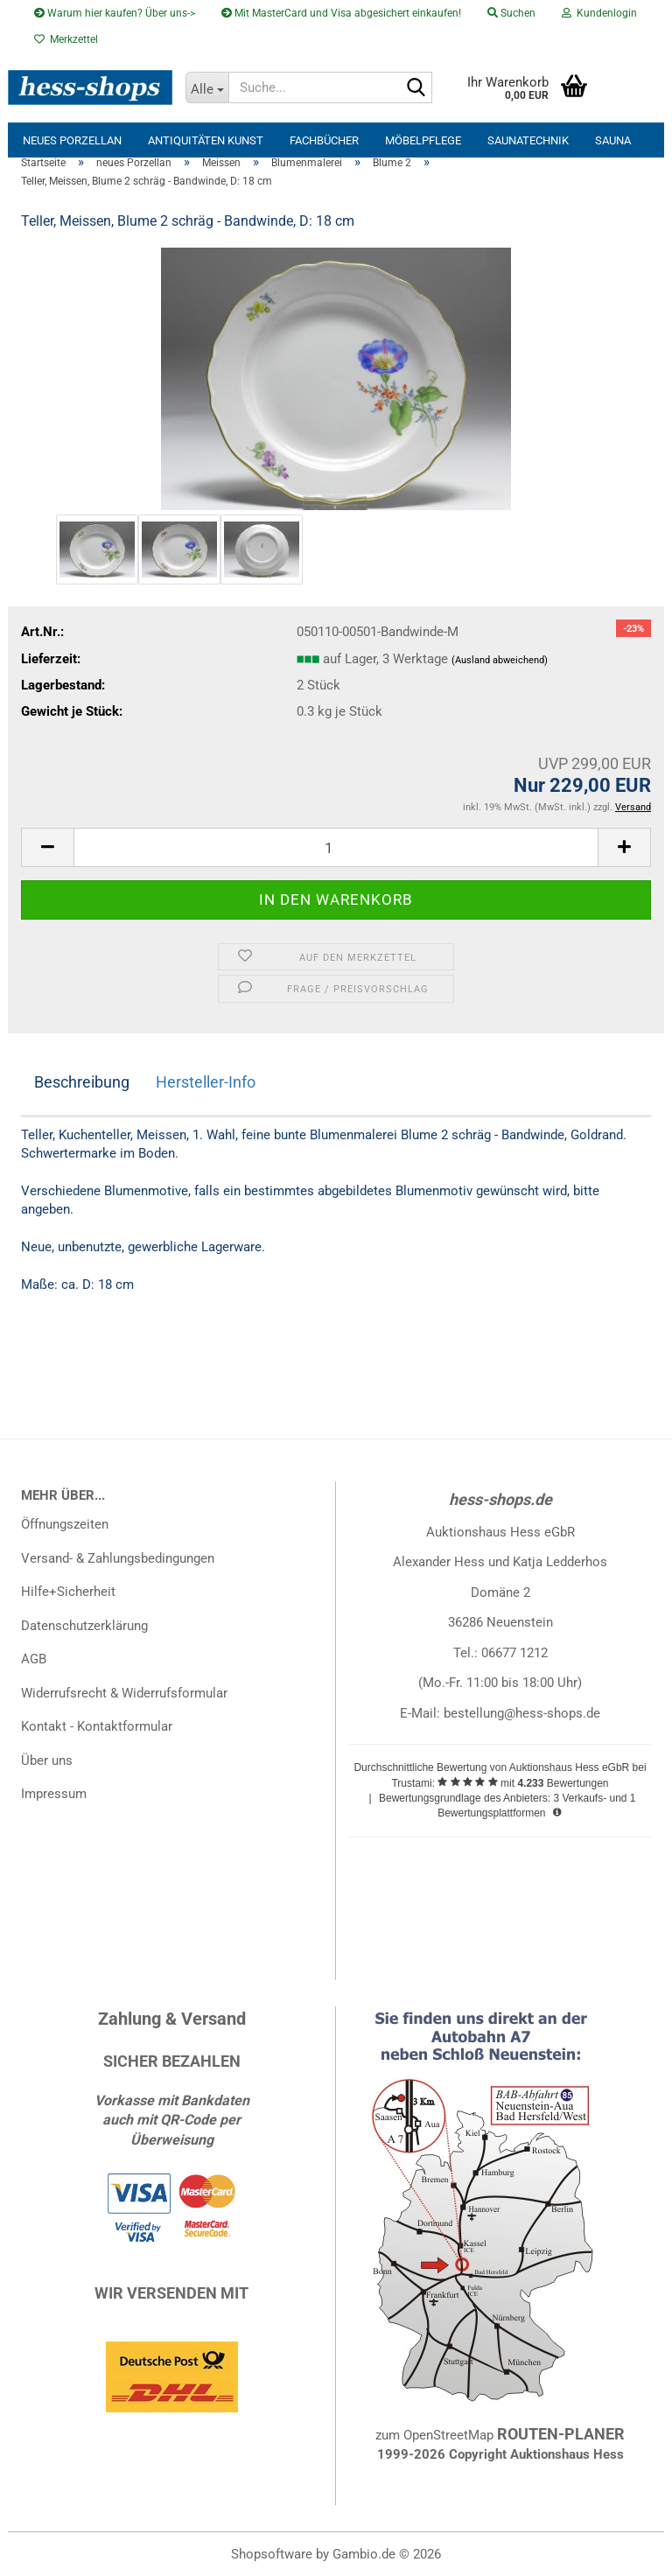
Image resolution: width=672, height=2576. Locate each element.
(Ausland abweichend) (500, 660)
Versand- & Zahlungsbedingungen (117, 1558)
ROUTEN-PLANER (561, 2434)
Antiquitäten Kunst (205, 140)
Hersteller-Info (206, 1082)
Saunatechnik (528, 140)
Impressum (54, 1794)
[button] (47, 847)
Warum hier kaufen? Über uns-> (114, 13)
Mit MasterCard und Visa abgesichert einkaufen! (341, 13)
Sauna (613, 140)
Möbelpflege (423, 140)
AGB (33, 1659)
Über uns (47, 1760)
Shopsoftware (271, 2554)
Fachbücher (324, 140)
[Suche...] (207, 87)
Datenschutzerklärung (84, 1626)
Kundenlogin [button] (599, 13)
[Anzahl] (336, 847)
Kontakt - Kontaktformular (96, 1726)
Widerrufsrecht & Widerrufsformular (124, 1693)
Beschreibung (82, 1082)
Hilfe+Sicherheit (68, 1592)
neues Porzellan (72, 140)
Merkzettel (66, 39)
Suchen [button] (511, 13)
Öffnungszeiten (64, 1524)
